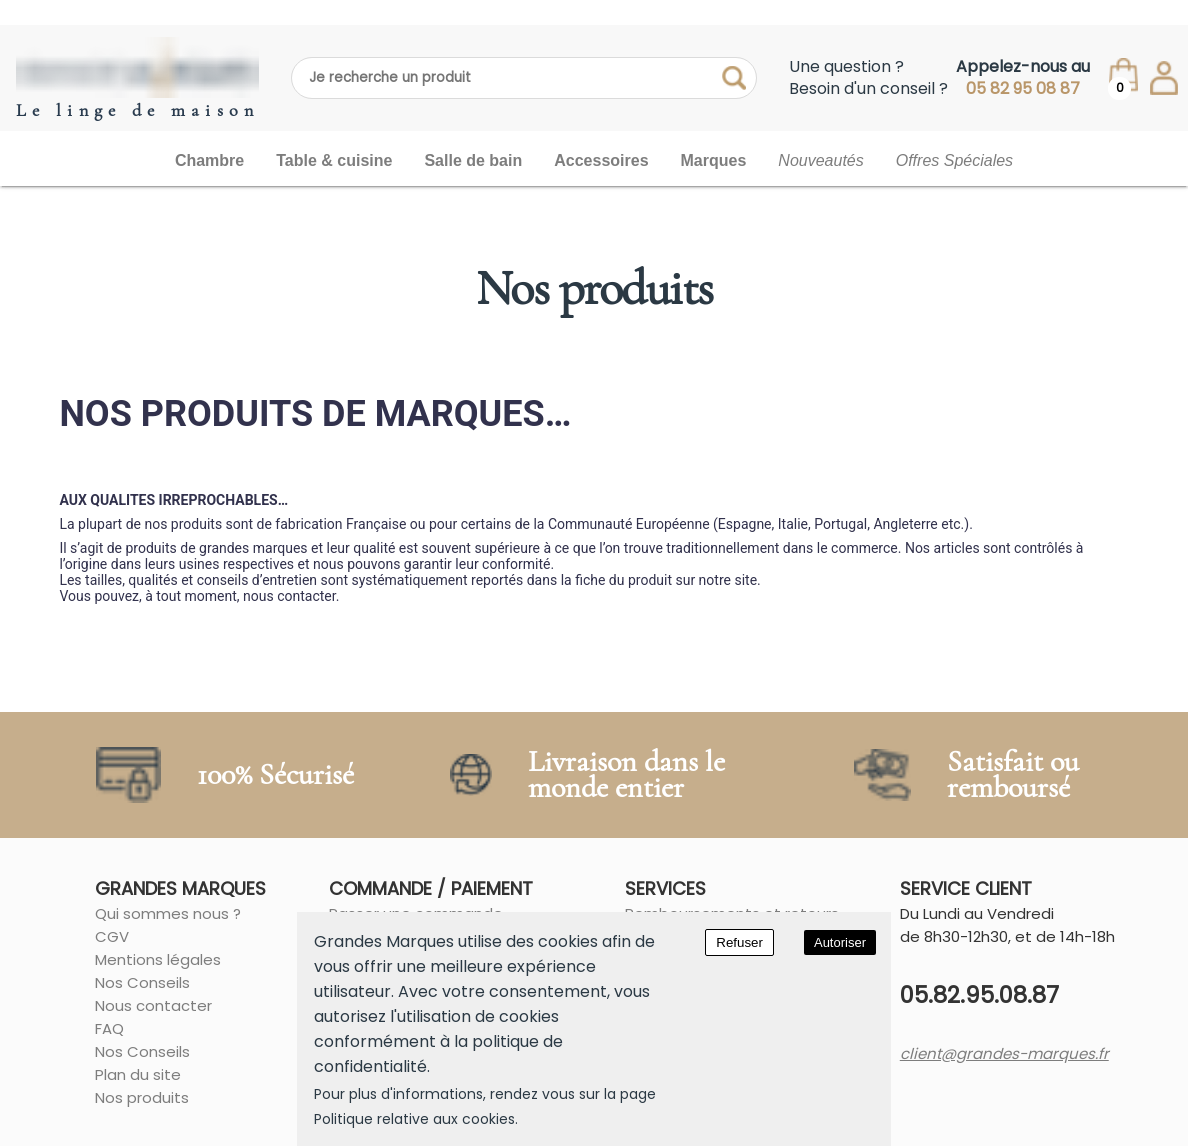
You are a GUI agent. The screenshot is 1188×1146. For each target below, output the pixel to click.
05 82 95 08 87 (1023, 89)
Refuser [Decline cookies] (739, 942)
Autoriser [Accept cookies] (840, 942)
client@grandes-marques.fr (1004, 1053)
